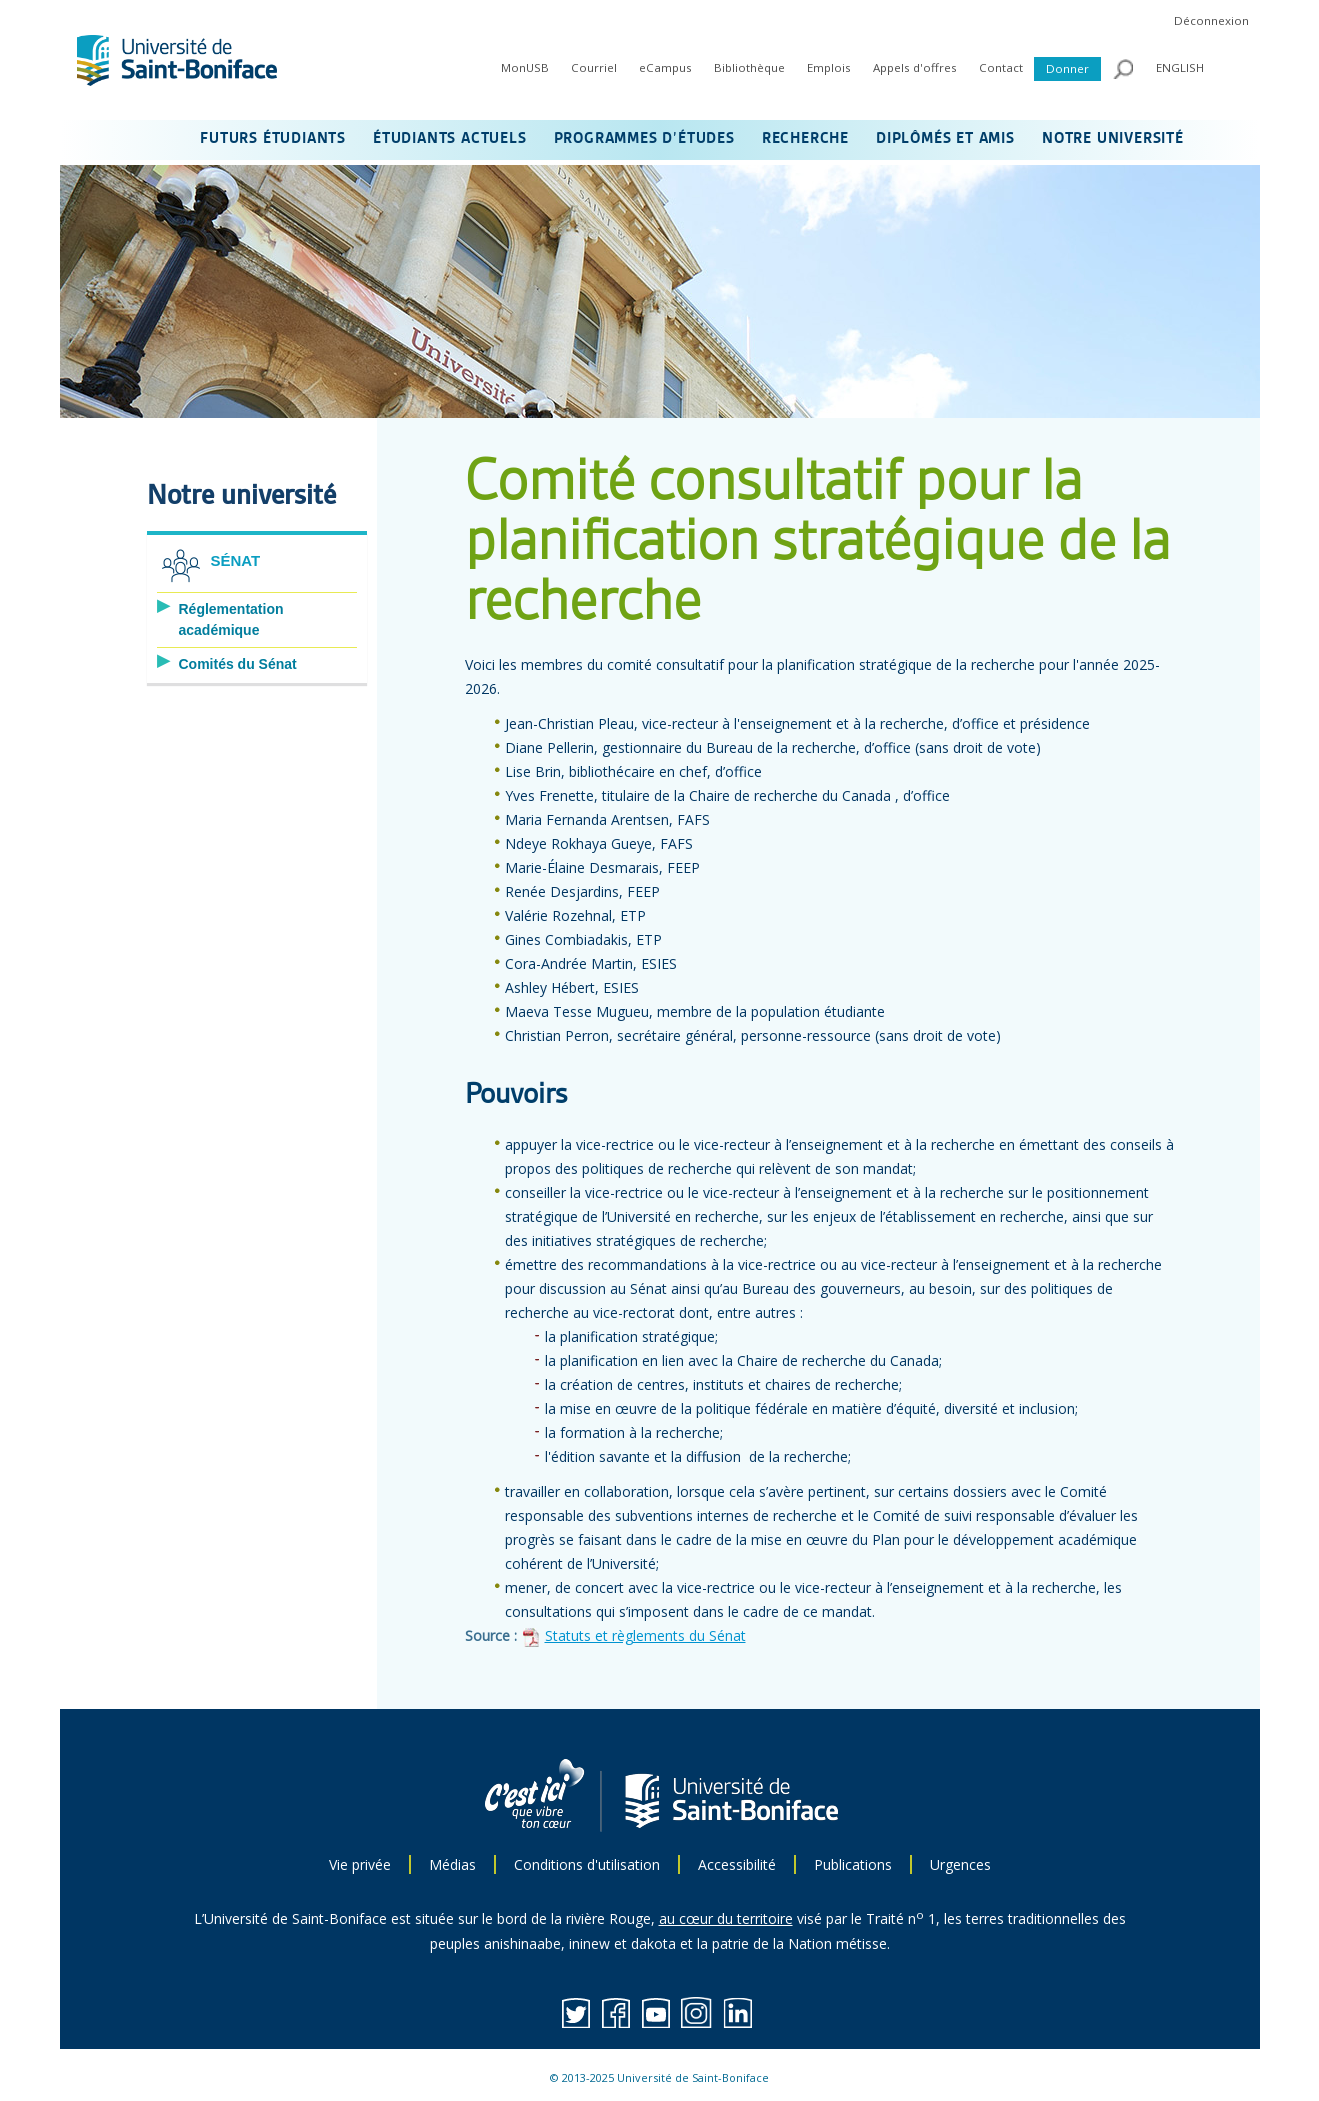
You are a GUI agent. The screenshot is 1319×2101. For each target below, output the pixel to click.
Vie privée (360, 1864)
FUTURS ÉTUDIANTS (273, 139)
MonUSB (525, 67)
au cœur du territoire (726, 1918)
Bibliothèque (749, 67)
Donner (1067, 68)
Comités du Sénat (238, 664)
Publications (853, 1864)
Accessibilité (737, 1864)
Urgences (960, 1864)
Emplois (829, 67)
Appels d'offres (915, 67)
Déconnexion (1211, 20)
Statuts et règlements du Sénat (645, 1635)
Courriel (594, 67)
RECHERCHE (805, 139)
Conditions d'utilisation (587, 1864)
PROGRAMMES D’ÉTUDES (644, 139)
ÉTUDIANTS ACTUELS (450, 139)
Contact (1001, 67)
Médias (452, 1864)
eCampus (665, 67)
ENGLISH (1180, 67)
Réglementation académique (231, 619)
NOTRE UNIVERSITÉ (1113, 139)
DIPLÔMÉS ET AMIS (945, 139)
